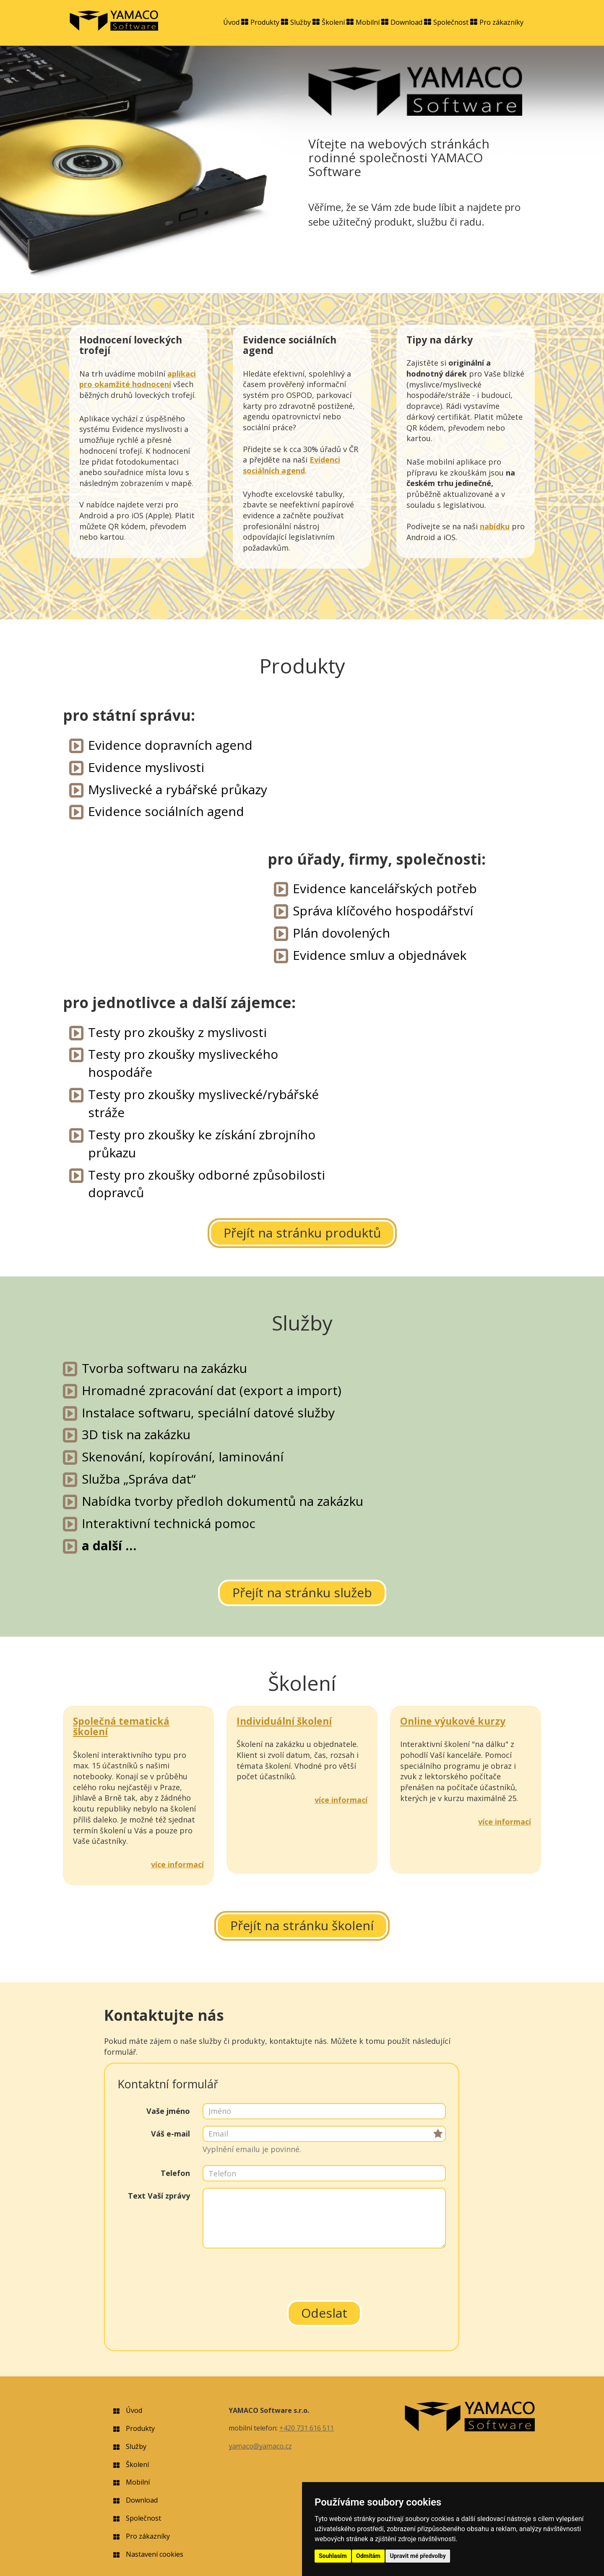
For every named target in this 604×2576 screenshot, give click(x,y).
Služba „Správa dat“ (138, 1478)
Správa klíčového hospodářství (383, 910)
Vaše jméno (168, 2111)
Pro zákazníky (501, 22)
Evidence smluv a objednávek (379, 955)
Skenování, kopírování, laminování (183, 1456)
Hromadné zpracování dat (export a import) (211, 1390)
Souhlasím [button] (333, 2556)
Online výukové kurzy (452, 1721)
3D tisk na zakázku (136, 1434)
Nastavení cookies (154, 2554)
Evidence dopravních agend (170, 745)
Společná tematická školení (121, 1726)
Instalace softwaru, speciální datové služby (208, 1412)
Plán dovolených (341, 932)
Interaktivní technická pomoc (168, 1523)
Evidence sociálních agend (166, 811)
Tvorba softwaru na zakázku (164, 1368)
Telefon (175, 2173)
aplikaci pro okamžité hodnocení (137, 379)
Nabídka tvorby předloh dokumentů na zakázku (222, 1501)
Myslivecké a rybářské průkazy (177, 789)
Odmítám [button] (368, 2556)
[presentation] (324, 2271)
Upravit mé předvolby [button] (417, 2556)
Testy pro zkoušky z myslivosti (177, 1032)
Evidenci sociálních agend (291, 465)
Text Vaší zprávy (159, 2196)
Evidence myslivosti (146, 767)
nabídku (495, 526)
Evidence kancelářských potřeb (385, 888)
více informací (177, 1864)
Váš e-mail (170, 2134)
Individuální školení (284, 1721)
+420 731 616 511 (306, 2428)
